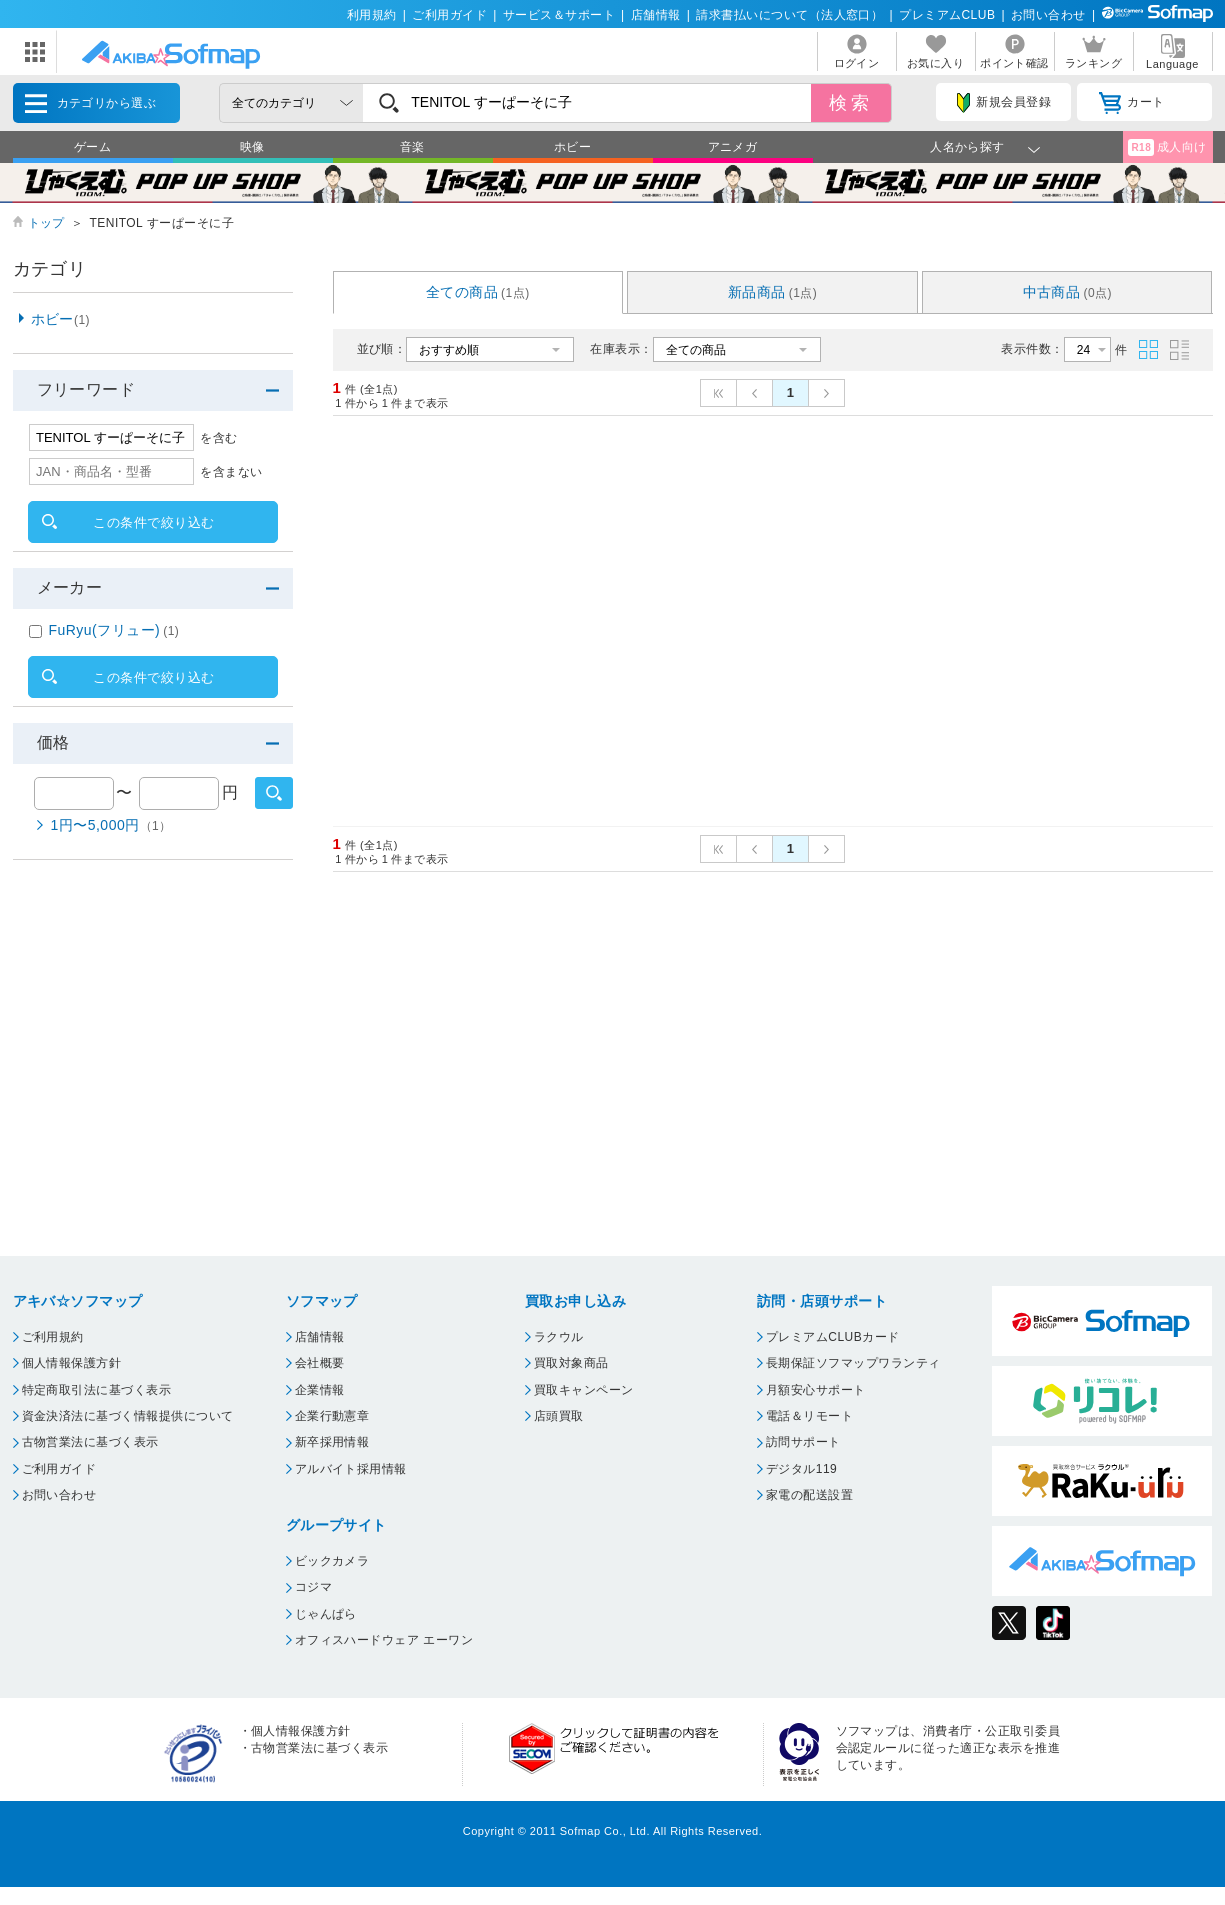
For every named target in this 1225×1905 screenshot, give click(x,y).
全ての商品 (478, 292)
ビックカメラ (332, 1561)
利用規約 (372, 15)
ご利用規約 (53, 1337)
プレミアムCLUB (947, 15)
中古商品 (1068, 292)
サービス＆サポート (559, 15)
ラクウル (559, 1337)
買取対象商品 (571, 1363)
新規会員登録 (1004, 103)
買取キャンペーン (584, 1390)
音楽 (412, 147)
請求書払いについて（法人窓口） (789, 15)
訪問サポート (803, 1442)
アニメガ (733, 147)
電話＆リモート (809, 1416)
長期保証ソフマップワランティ (853, 1363)
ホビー (572, 147)
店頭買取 (559, 1416)
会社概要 (320, 1363)
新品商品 (773, 292)
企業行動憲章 (332, 1416)
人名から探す (967, 147)
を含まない (231, 472)
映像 (252, 147)
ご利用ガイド (449, 15)
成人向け (1167, 147)
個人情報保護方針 (72, 1363)
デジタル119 (801, 1469)
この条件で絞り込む (153, 522)
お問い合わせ (1048, 15)
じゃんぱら (326, 1614)
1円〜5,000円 (111, 825)
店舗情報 (656, 15)
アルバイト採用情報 (351, 1469)
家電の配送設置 (809, 1495)
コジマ (313, 1587)
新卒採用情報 (332, 1442)
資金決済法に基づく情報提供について (128, 1416)
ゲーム (92, 147)
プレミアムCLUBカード (833, 1337)
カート (1131, 103)
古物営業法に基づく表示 (90, 1442)
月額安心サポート (816, 1390)
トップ (46, 223)
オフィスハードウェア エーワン (384, 1640)
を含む (218, 438)
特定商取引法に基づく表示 (97, 1390)
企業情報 (320, 1390)
